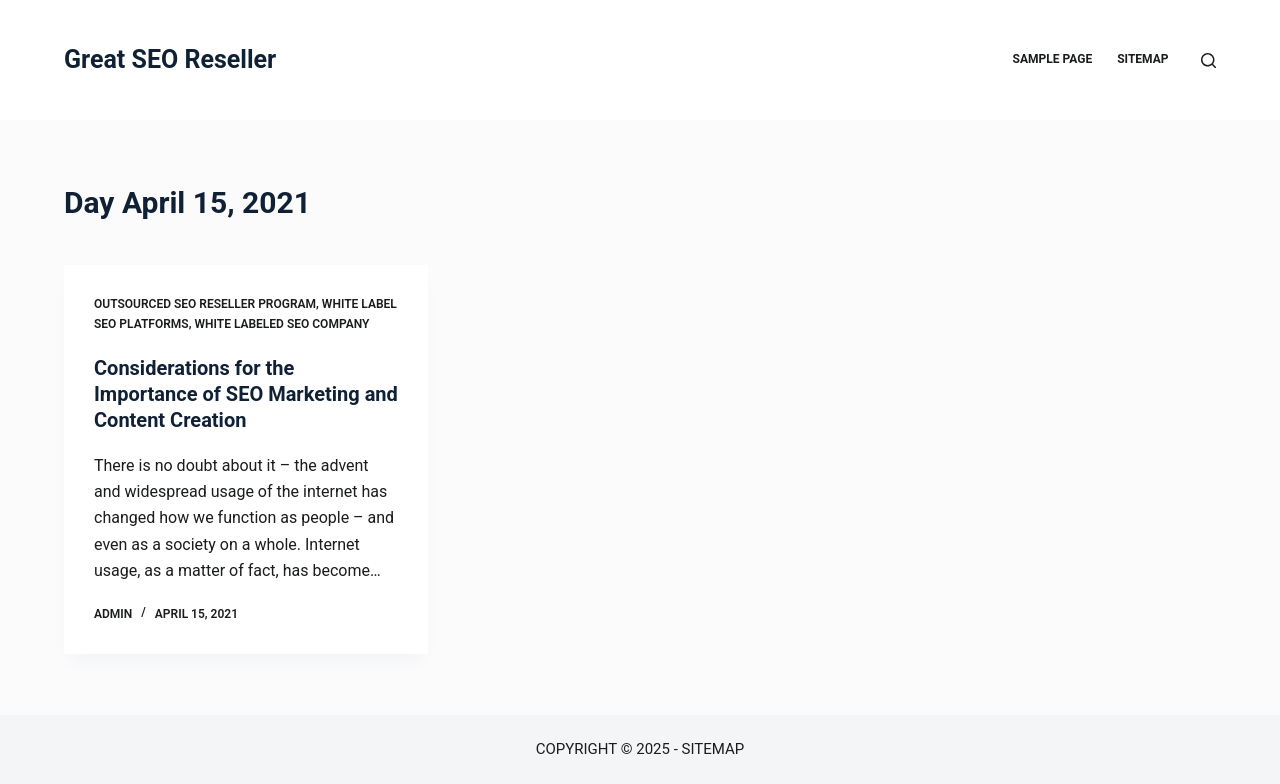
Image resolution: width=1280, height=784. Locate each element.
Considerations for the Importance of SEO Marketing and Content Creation (246, 394)
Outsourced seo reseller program (205, 304)
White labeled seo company (281, 324)
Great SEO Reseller (170, 59)
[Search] (1208, 60)
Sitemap (1142, 59)
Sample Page (1053, 59)
